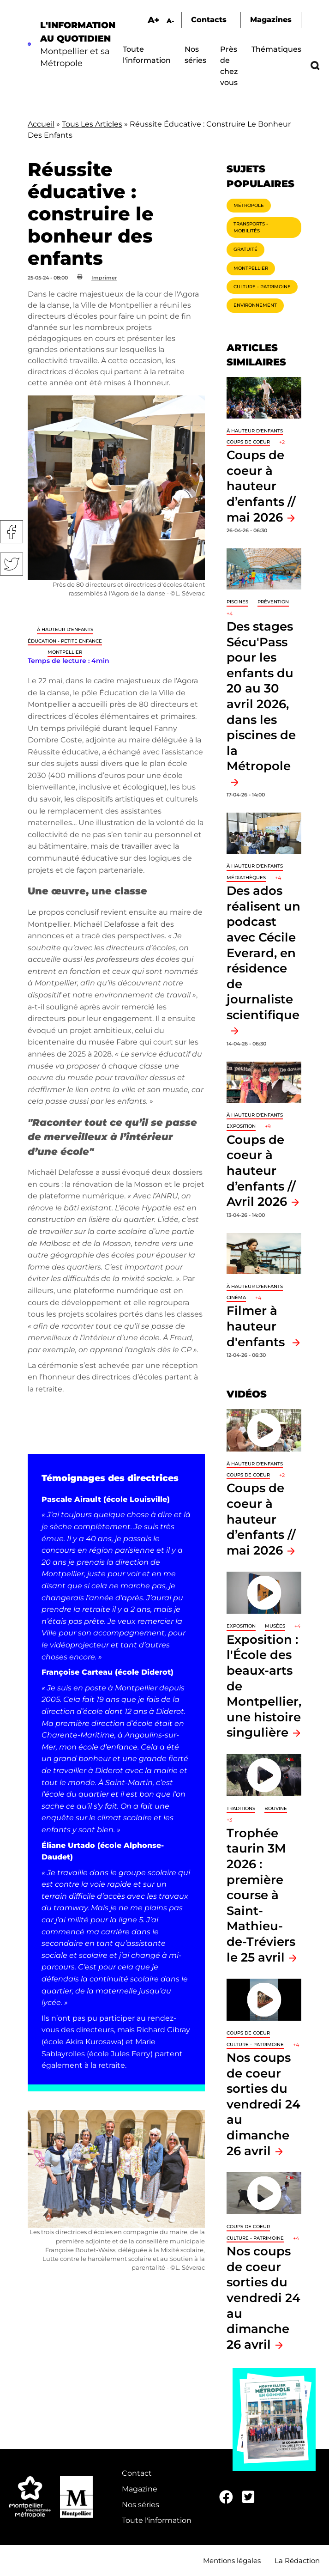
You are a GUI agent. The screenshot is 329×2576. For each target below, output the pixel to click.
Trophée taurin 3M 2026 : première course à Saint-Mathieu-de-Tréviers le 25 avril (261, 1895)
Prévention (273, 601)
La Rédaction (297, 2560)
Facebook (11, 531)
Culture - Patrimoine (262, 286)
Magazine (139, 2489)
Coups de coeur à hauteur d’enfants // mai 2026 (261, 486)
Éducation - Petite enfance (65, 641)
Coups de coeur (248, 441)
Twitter (11, 564)
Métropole (248, 205)
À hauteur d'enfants (65, 629)
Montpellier (65, 652)
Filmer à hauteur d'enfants (257, 1326)
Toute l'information (156, 2520)
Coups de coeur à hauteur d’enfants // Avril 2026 (261, 1170)
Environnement (255, 305)
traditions (241, 1808)
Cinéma (236, 1297)
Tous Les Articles (92, 124)
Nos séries (140, 2504)
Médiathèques (246, 877)
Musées (275, 1625)
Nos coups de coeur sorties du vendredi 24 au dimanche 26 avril (263, 2104)
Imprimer (104, 277)
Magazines (271, 19)
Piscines (237, 601)
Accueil (41, 124)
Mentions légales (232, 2560)
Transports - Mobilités (250, 227)
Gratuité (245, 249)
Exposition (241, 1126)
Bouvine (275, 1808)
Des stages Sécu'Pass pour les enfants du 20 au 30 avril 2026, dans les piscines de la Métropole (261, 696)
